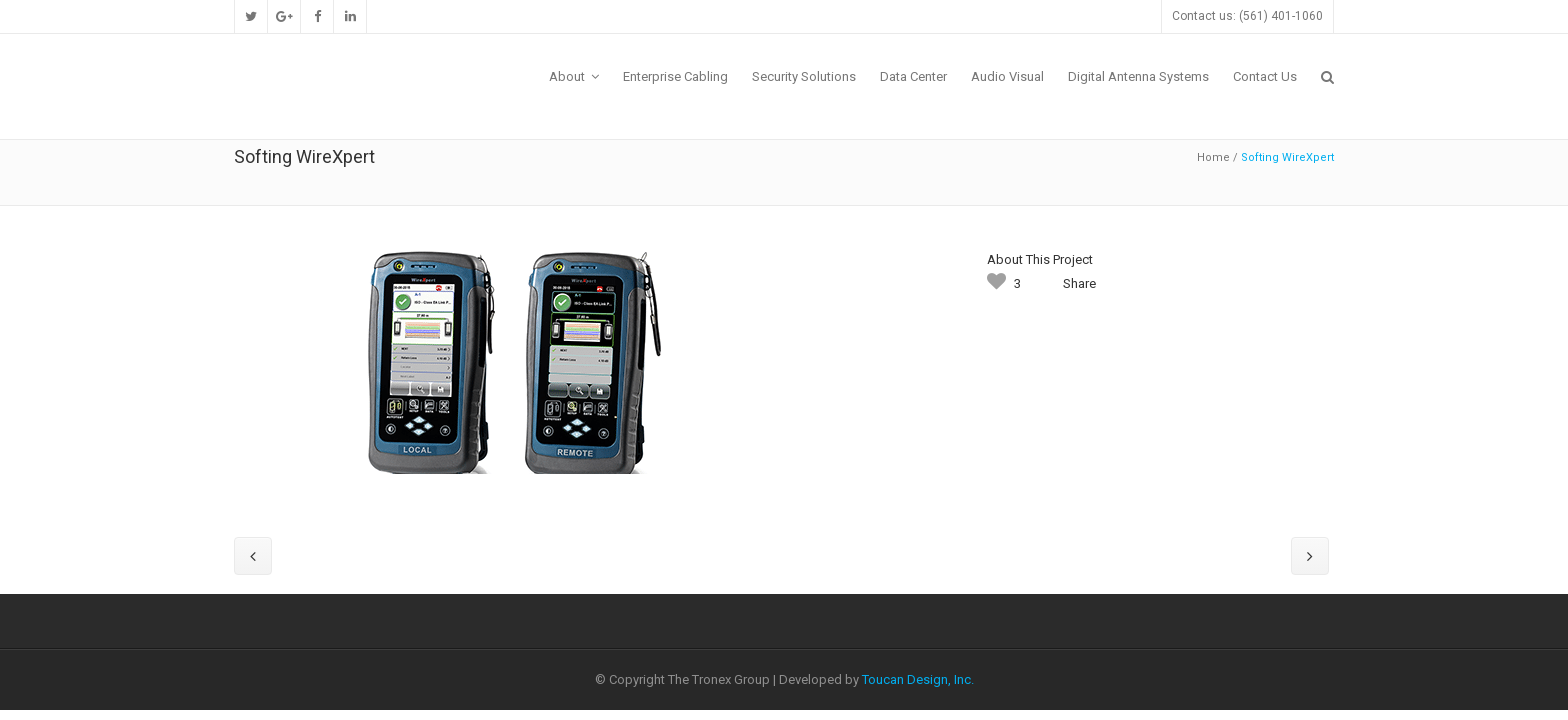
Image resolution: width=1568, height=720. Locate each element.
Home (1213, 157)
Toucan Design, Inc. (918, 679)
